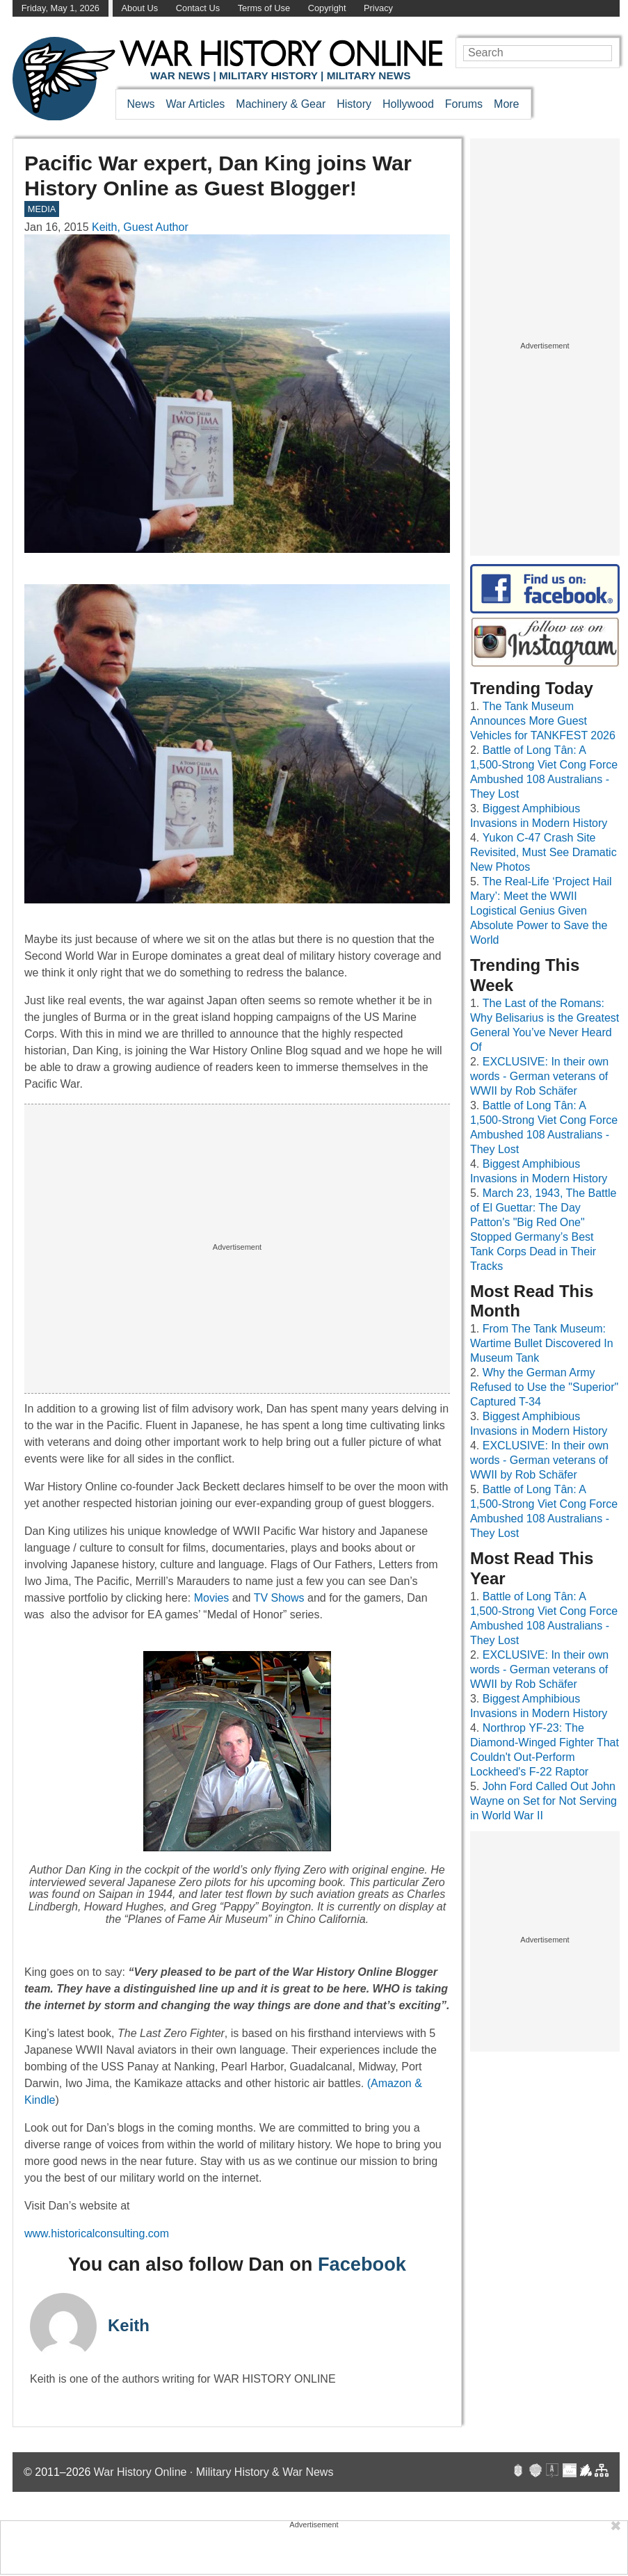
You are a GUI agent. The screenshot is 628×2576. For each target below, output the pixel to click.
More (506, 104)
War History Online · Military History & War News (214, 2472)
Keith (129, 2325)
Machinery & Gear (280, 104)
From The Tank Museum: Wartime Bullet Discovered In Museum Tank (541, 1343)
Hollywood (408, 104)
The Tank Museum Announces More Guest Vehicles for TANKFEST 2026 (542, 720)
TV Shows (280, 1598)
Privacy (378, 8)
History (354, 104)
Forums (464, 104)
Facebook (362, 2264)
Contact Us (198, 8)
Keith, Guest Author (140, 227)
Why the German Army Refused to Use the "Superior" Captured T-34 (544, 1387)
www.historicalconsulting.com (96, 2233)
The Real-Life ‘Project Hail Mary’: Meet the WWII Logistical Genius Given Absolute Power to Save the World (541, 911)
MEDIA (42, 209)
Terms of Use (264, 8)
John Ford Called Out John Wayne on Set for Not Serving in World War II (543, 1800)
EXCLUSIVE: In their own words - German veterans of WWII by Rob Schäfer (539, 1076)
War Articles (195, 104)
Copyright (327, 8)
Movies (212, 1598)
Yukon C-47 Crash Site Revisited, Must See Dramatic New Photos (543, 852)
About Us (140, 8)
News (141, 104)
